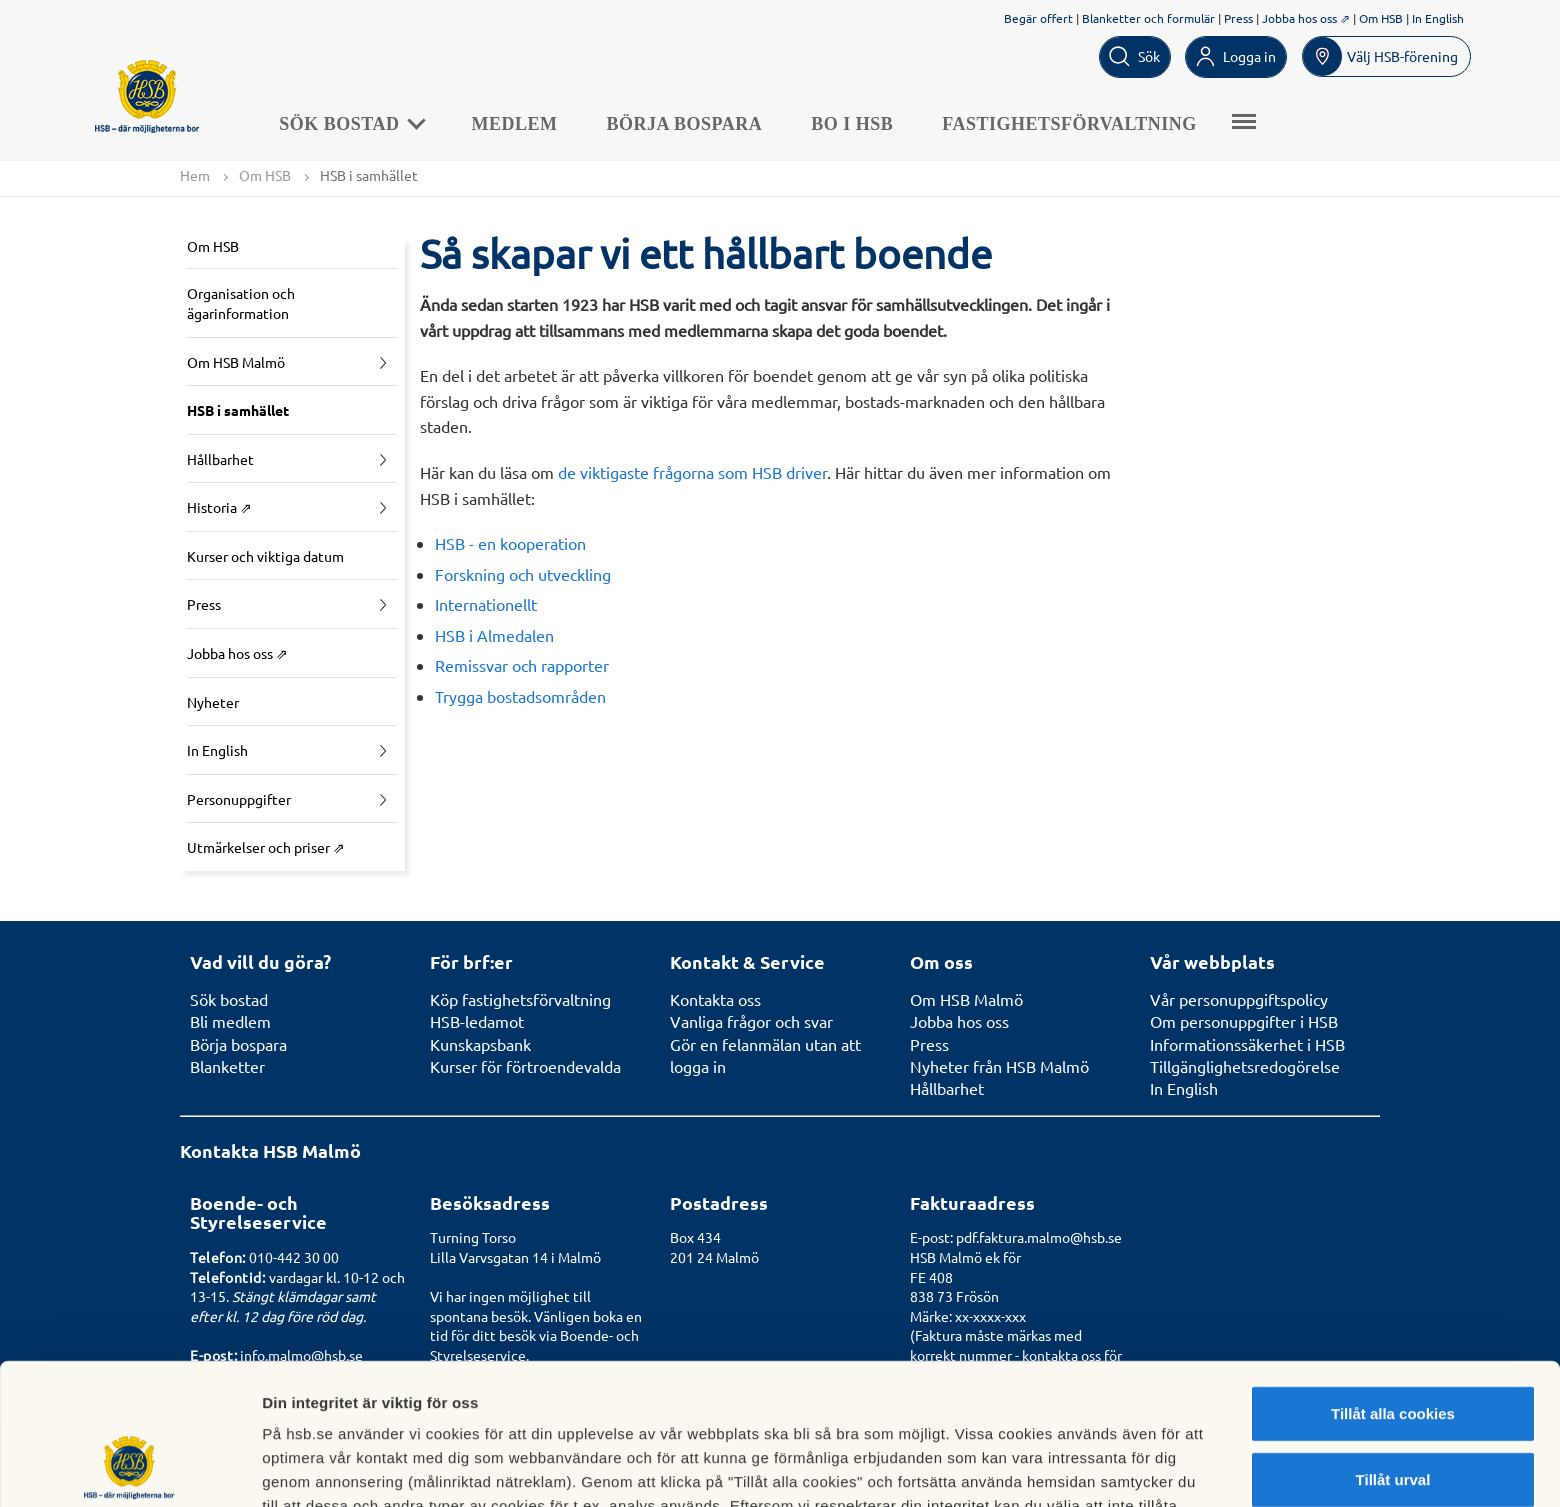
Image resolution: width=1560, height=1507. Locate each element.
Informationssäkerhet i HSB (1247, 1044)
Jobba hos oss (959, 1021)
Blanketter (227, 1066)
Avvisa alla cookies (1392, 1417)
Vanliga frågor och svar (751, 1021)
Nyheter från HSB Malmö (999, 1066)
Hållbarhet (220, 459)
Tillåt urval (1393, 1352)
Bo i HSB (853, 124)
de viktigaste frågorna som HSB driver (692, 472)
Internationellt (486, 604)
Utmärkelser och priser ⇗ (266, 848)
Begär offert (1038, 18)
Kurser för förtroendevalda (525, 1066)
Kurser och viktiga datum (265, 556)
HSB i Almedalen (494, 635)
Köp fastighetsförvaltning (520, 999)
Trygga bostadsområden (520, 696)
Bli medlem (230, 1021)
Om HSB (1381, 18)
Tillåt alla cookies (1393, 1286)
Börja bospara (685, 124)
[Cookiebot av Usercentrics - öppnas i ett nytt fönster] (129, 1468)
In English (1438, 18)
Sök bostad (351, 124)
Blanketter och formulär (1148, 18)
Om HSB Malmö (236, 362)
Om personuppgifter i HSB (1244, 1021)
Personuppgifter (239, 799)
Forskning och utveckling (523, 574)
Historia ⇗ (219, 507)
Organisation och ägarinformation (241, 303)
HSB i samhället (238, 410)
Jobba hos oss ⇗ (1306, 18)
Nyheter (213, 702)
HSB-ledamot (477, 1021)
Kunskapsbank (480, 1044)
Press (1238, 18)
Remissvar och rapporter (522, 666)
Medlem (515, 124)
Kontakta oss (715, 999)
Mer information (1063, 1467)
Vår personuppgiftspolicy (1239, 999)
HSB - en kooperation (510, 543)
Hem (195, 175)
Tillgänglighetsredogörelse (1245, 1066)
